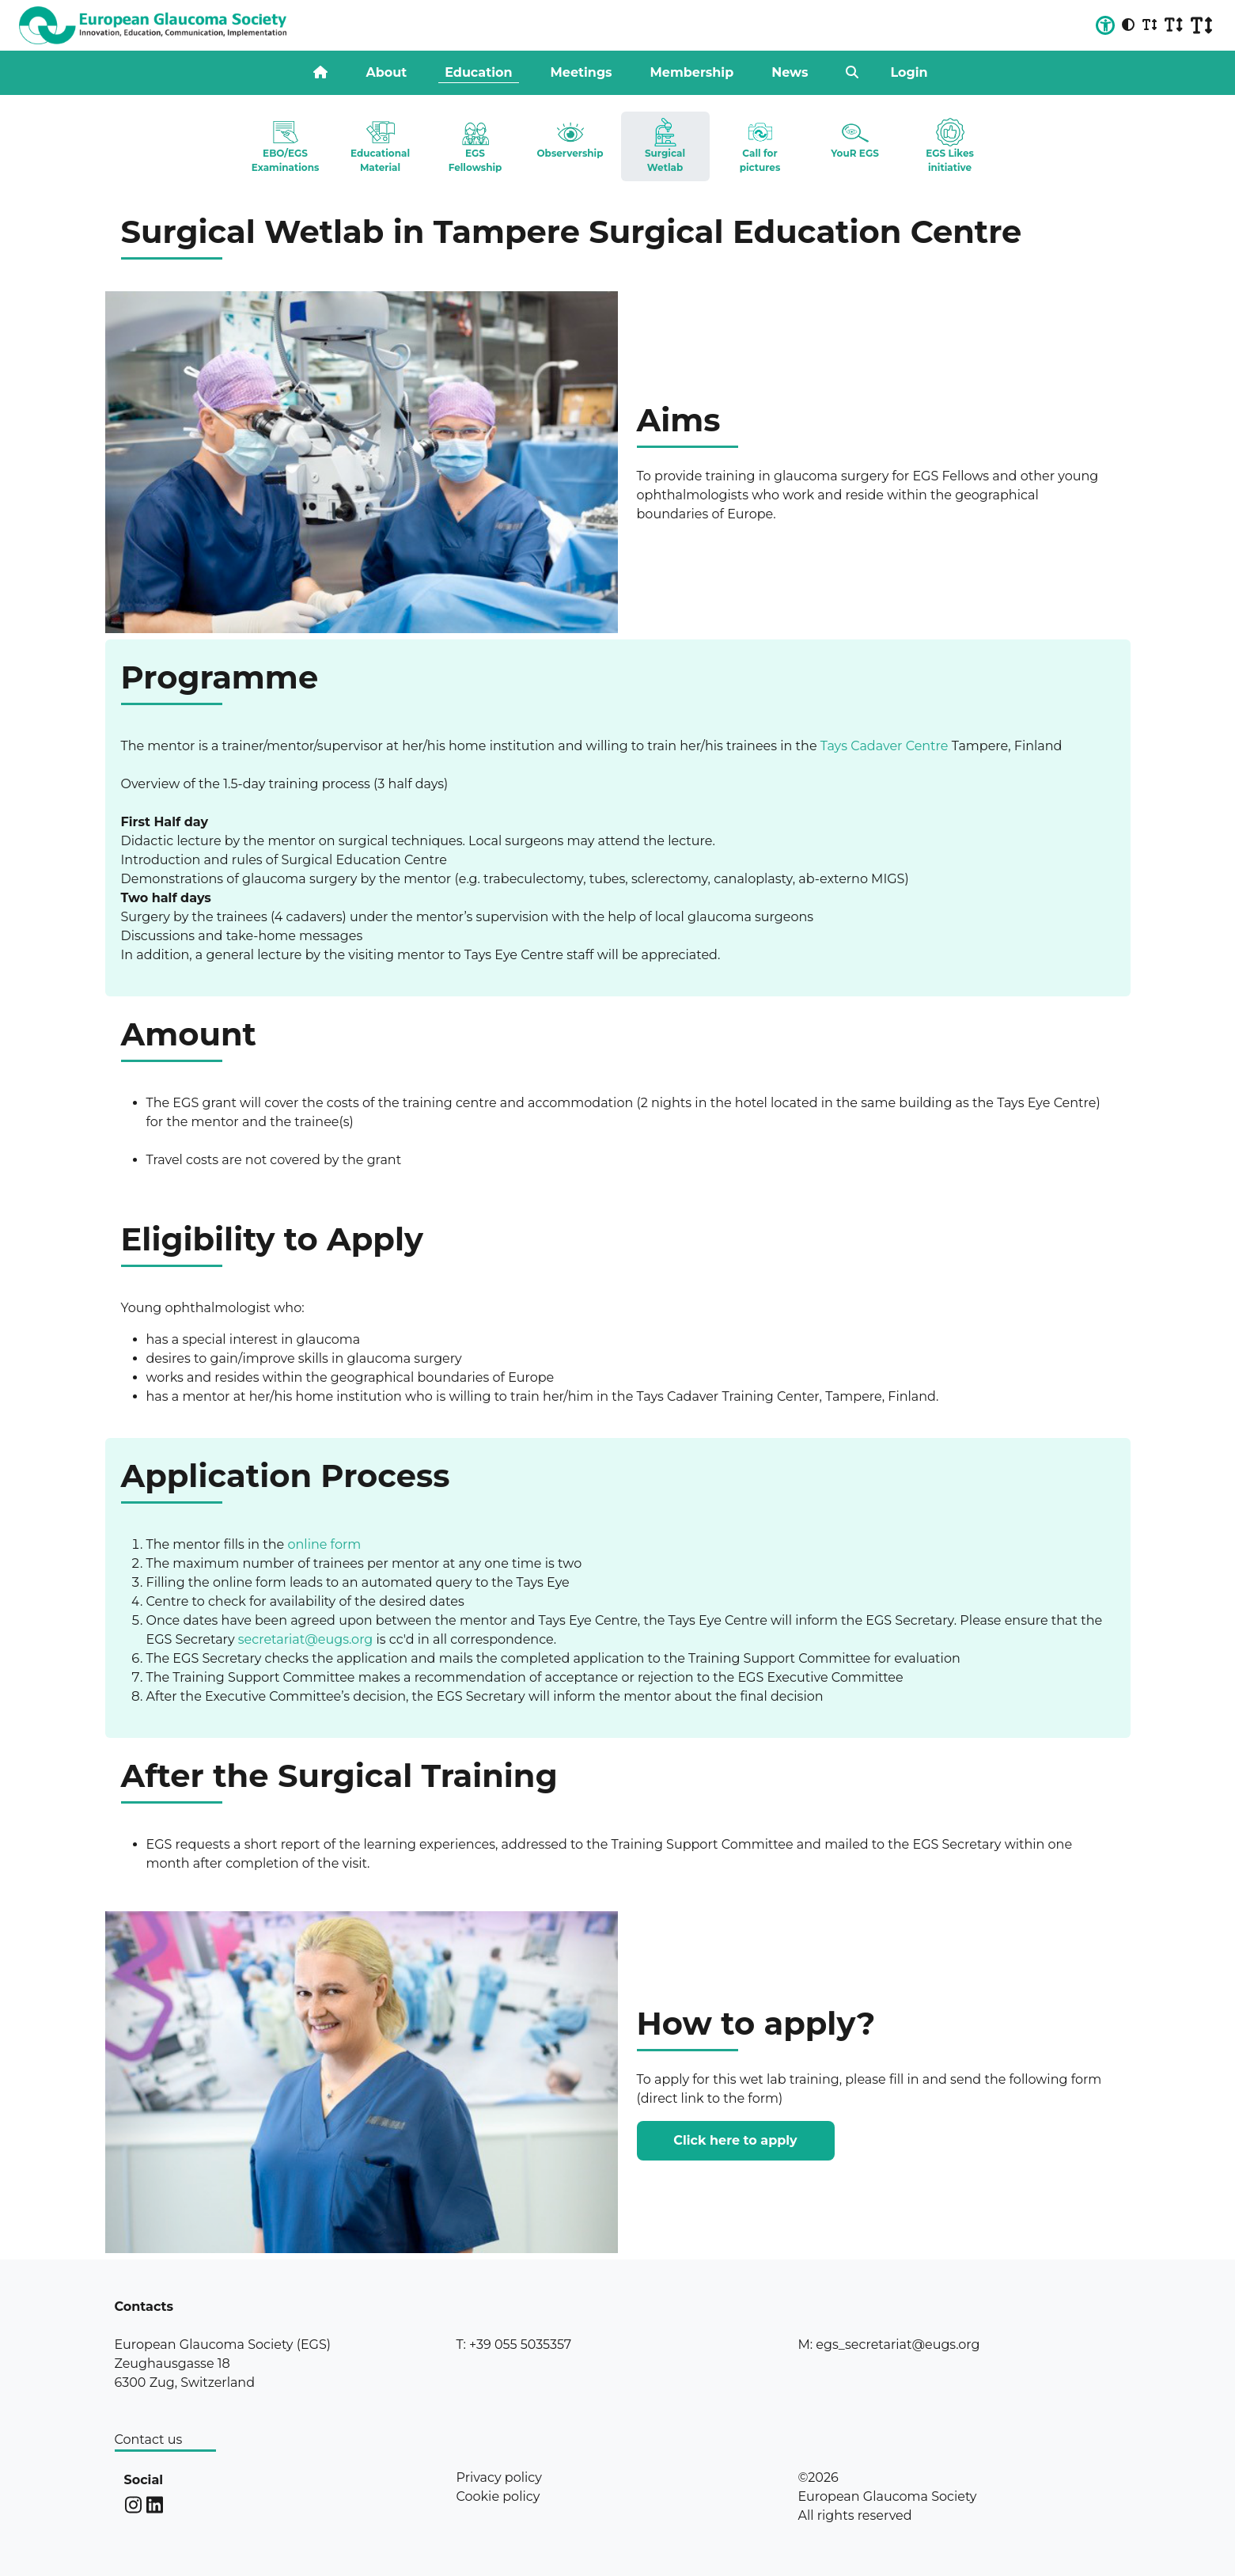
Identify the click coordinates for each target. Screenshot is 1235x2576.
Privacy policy (499, 2477)
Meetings (581, 72)
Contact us (149, 2439)
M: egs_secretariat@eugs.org (889, 2344)
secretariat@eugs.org (305, 1639)
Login (908, 72)
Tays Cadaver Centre (884, 745)
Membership (692, 72)
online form (324, 1544)
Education (478, 72)
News (789, 72)
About (386, 72)
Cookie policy (498, 2496)
